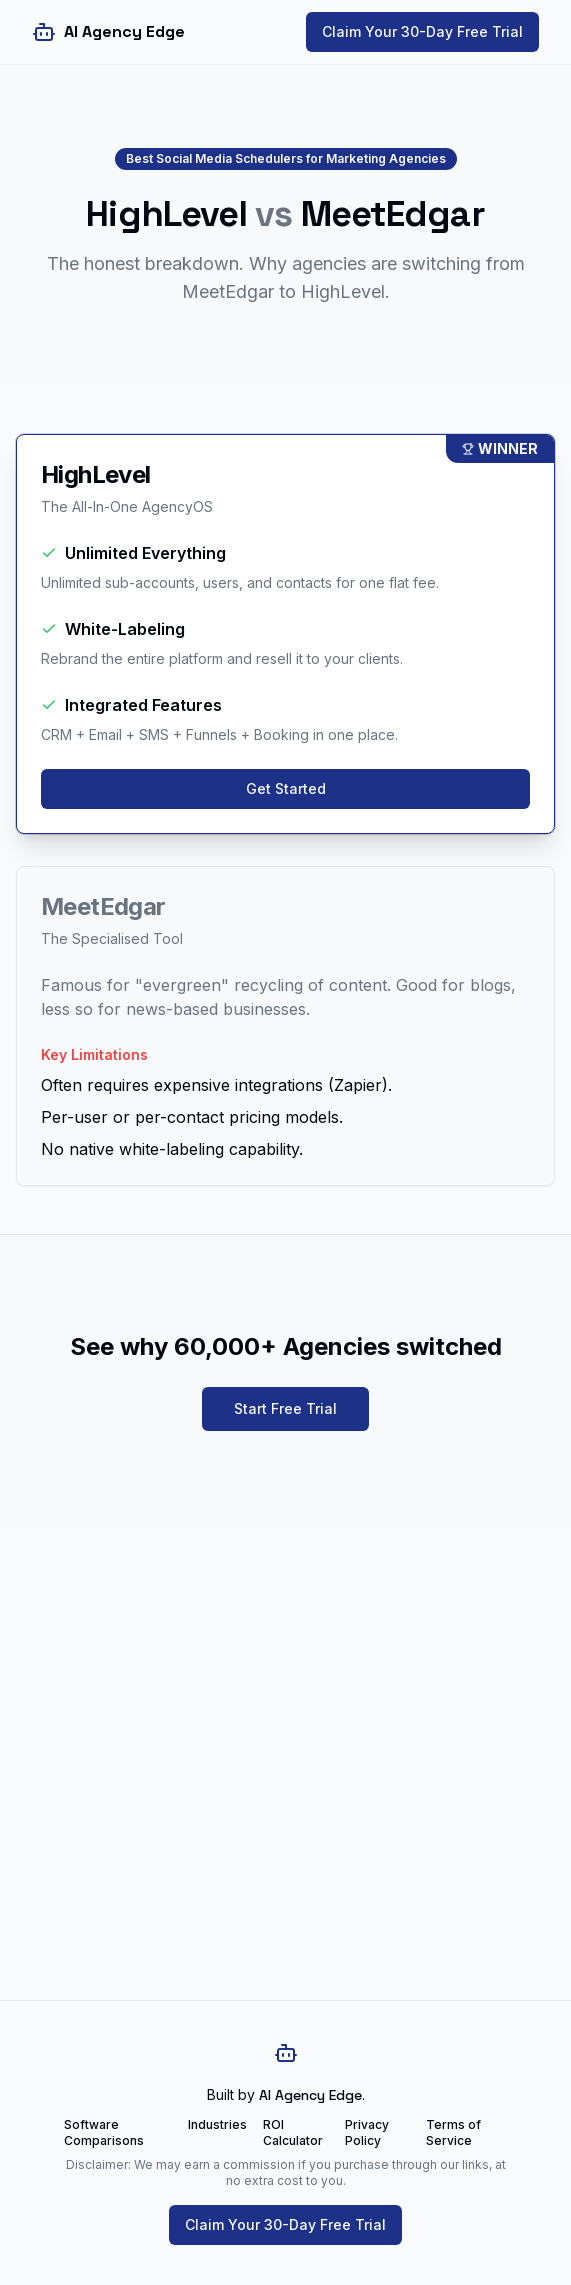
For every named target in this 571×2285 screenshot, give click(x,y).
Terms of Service (453, 2132)
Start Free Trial (285, 1408)
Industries (217, 2124)
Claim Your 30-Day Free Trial (422, 31)
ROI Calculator (293, 2132)
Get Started (286, 788)
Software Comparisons (104, 2132)
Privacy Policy (367, 2132)
